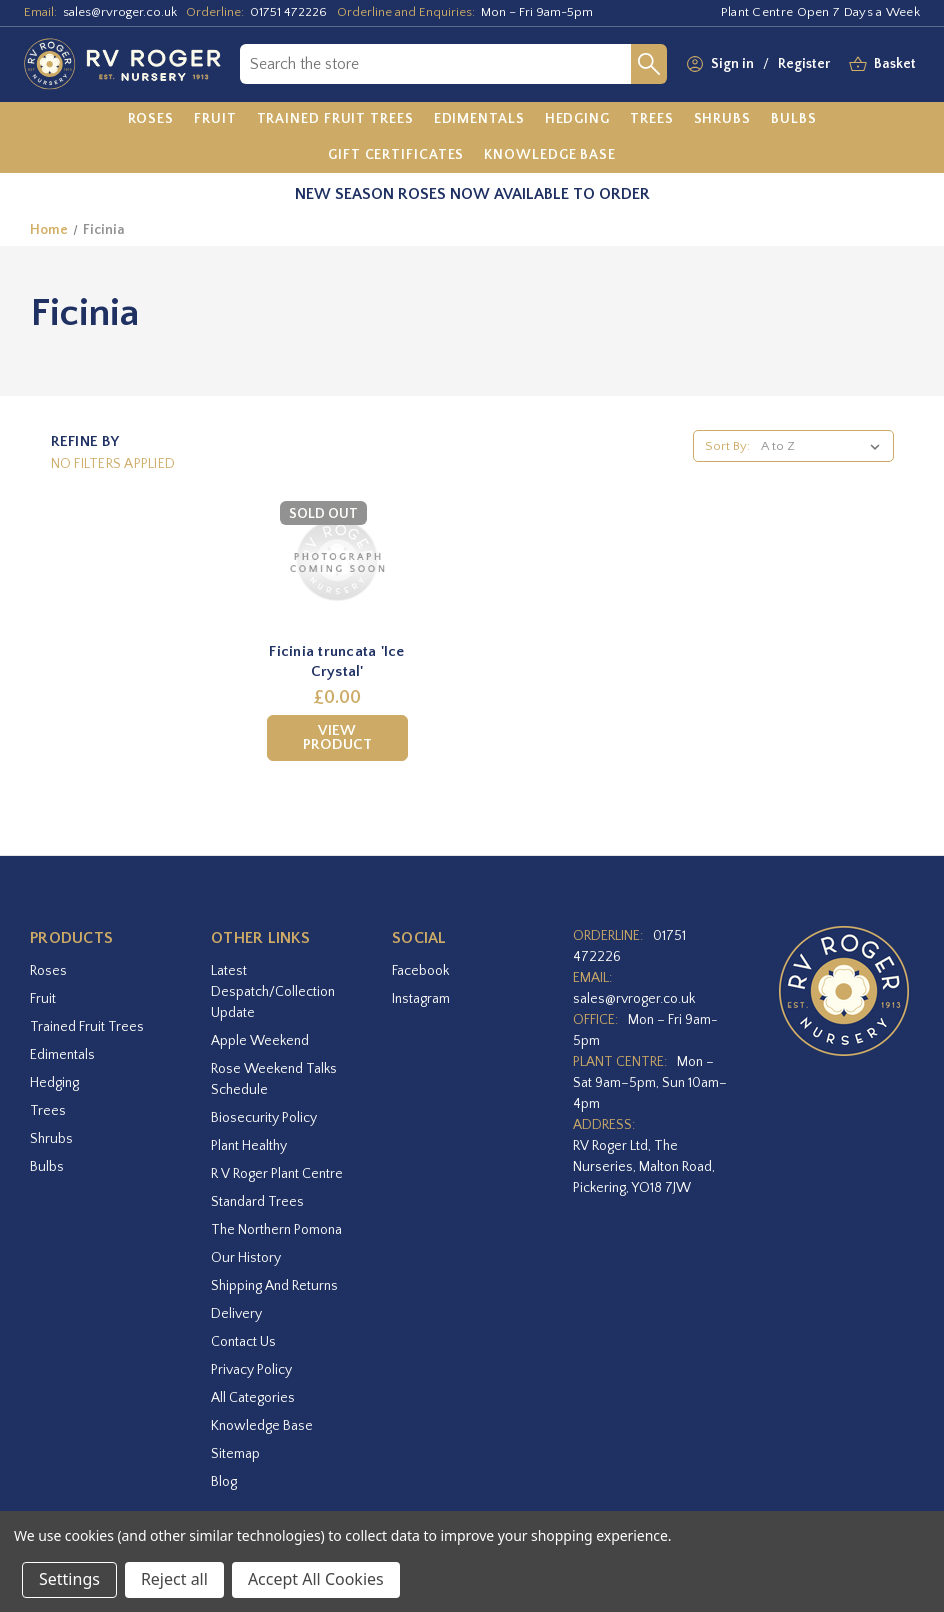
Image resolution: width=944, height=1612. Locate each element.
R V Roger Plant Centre (277, 1174)
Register (804, 64)
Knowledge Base (262, 1426)
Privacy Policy (251, 1370)
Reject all (174, 1579)
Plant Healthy (249, 1146)
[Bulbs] (794, 120)
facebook (420, 971)
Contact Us (243, 1342)
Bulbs (47, 1167)
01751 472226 (288, 12)
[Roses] (151, 120)
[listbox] (824, 446)
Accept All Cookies (316, 1579)
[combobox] (435, 64)
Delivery (236, 1314)
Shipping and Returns (274, 1286)
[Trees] (652, 120)
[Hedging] (577, 120)
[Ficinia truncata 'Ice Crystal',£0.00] (337, 560)
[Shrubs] (722, 120)
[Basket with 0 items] (895, 64)
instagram (421, 999)
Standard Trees (257, 1202)
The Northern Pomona (276, 1230)
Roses (48, 971)
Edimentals (62, 1055)
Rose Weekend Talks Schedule (274, 1079)
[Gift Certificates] (396, 155)
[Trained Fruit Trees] (335, 120)
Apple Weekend (260, 1041)
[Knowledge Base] (550, 155)
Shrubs (51, 1139)
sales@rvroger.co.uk (120, 12)
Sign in (732, 64)
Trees (48, 1111)
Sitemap (235, 1454)
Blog (224, 1482)
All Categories (253, 1398)
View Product (337, 737)
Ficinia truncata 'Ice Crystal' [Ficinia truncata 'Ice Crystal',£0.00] (336, 661)
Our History (246, 1258)
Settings (69, 1579)
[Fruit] (215, 120)
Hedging (54, 1083)
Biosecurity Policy (264, 1118)
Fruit (43, 999)
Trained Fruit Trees (87, 1027)
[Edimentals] (479, 120)
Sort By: (727, 446)
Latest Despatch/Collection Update (273, 992)
